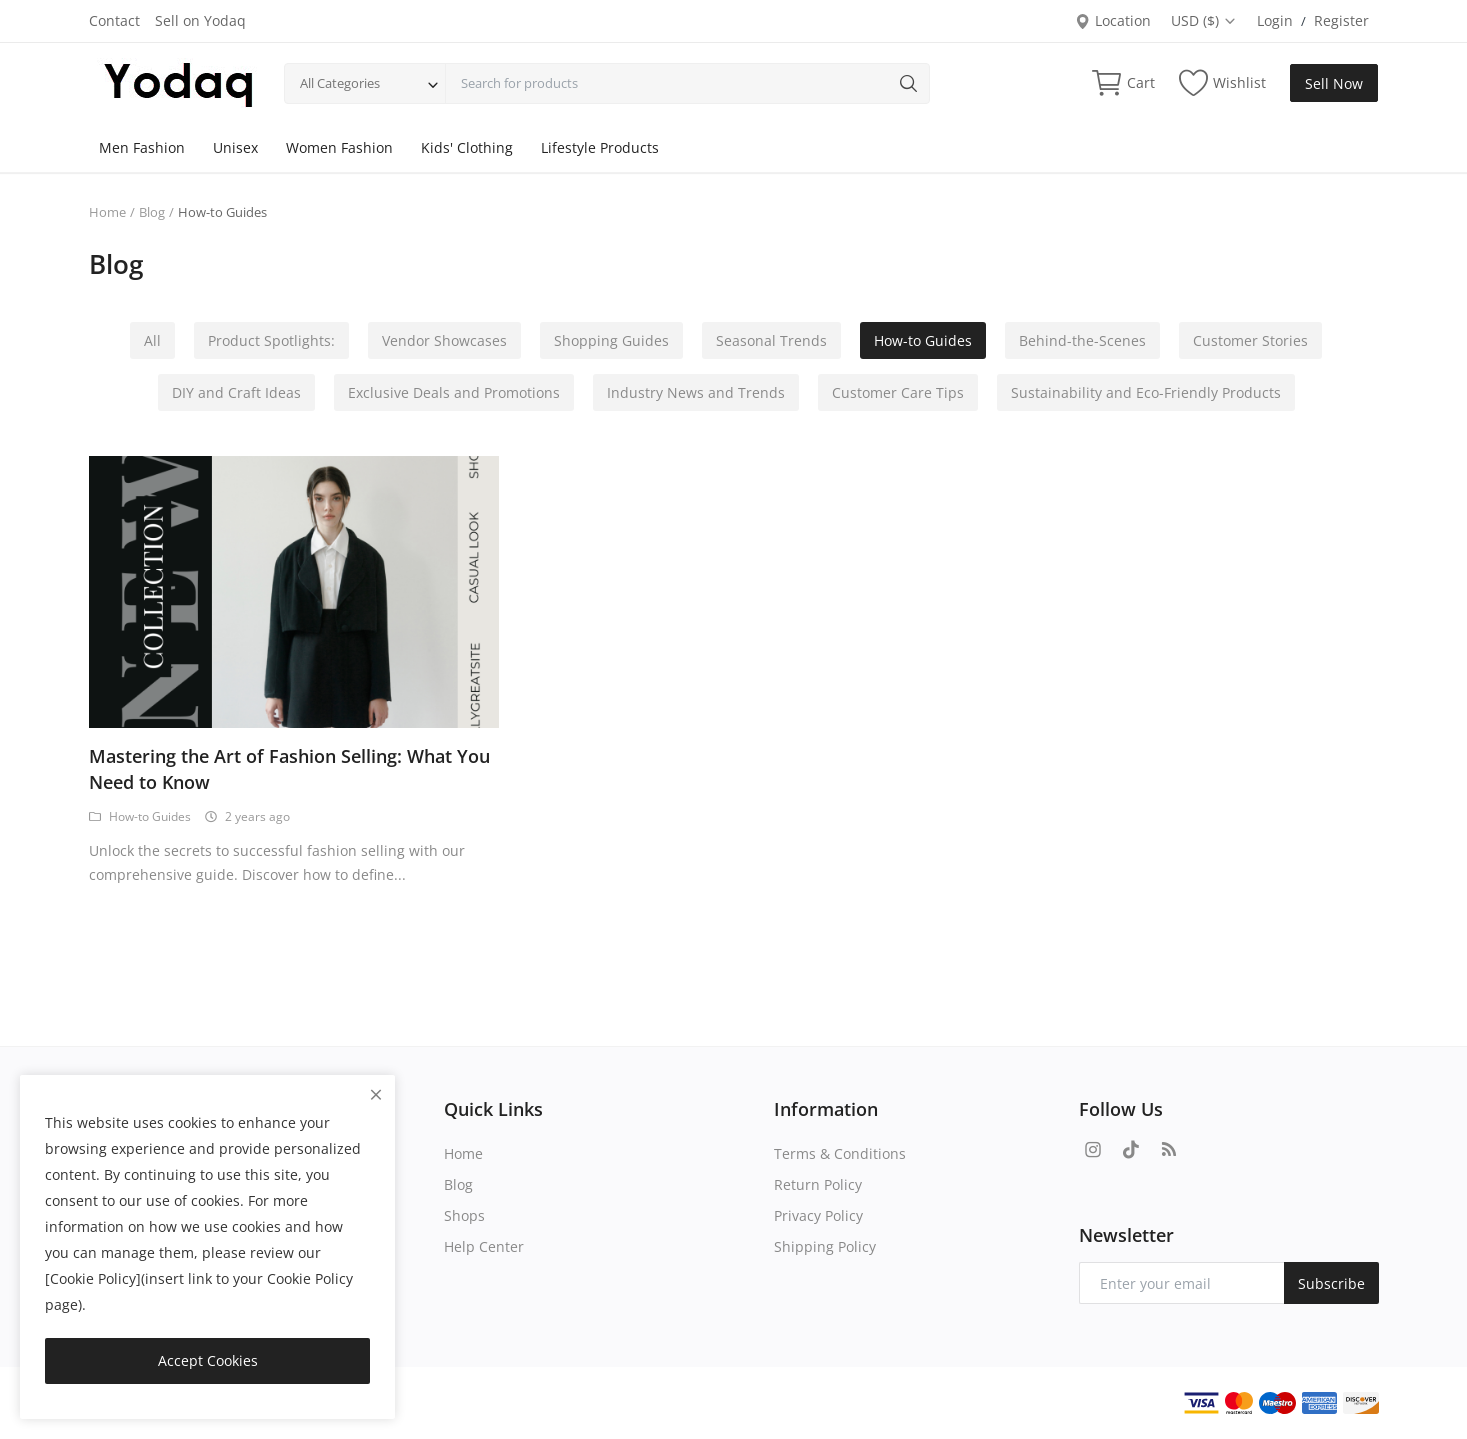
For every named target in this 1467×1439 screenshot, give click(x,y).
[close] (376, 1094)
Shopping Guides (611, 340)
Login (1275, 20)
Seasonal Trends (771, 340)
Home (107, 212)
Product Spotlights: (271, 340)
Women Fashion (339, 147)
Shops (464, 1215)
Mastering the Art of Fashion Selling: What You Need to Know (289, 769)
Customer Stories (1250, 340)
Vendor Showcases (444, 340)
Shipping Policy (825, 1246)
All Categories (340, 83)
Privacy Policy (818, 1215)
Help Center (484, 1246)
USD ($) (1204, 20)
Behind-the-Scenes (1082, 340)
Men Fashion (142, 147)
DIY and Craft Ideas (236, 392)
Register (1341, 20)
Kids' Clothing (467, 147)
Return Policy (818, 1184)
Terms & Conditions (840, 1153)
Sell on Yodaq (200, 20)
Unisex (235, 147)
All (152, 340)
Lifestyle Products (600, 147)
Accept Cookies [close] (208, 1360)
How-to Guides (923, 340)
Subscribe (1331, 1283)
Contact (114, 20)
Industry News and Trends (696, 392)
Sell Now (1334, 83)
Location (1112, 20)
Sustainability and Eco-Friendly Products (1146, 392)
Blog (152, 212)
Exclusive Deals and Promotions (454, 392)
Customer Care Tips (898, 392)
